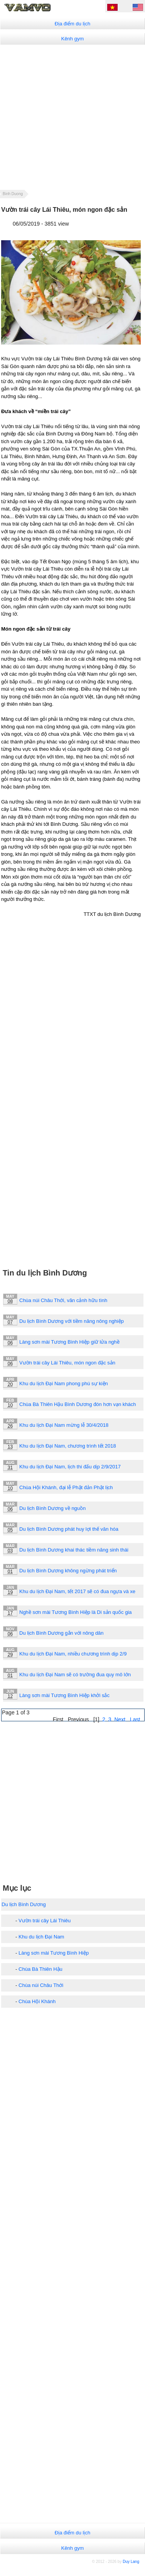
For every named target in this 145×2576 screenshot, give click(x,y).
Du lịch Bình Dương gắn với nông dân (61, 1633)
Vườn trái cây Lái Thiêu (45, 1920)
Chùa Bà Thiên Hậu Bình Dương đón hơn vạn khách (77, 1404)
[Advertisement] (72, 117)
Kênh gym (72, 39)
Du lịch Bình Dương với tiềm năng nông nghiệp (71, 1321)
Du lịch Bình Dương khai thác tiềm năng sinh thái (73, 1550)
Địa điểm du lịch (72, 24)
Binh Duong (13, 194)
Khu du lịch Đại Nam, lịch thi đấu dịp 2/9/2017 (70, 1467)
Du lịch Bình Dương (24, 1904)
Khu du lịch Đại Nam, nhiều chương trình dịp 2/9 (72, 1654)
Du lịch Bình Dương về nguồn (52, 1508)
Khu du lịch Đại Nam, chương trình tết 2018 (67, 1446)
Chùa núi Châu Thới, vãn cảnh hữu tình (63, 1300)
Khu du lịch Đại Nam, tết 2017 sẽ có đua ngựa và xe (77, 1591)
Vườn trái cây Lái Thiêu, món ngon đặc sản (67, 1363)
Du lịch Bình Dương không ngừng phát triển (68, 1570)
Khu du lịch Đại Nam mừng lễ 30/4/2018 (63, 1425)
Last (135, 1719)
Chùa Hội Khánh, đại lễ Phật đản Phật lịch (66, 1487)
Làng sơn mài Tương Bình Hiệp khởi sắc (64, 1695)
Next (119, 1719)
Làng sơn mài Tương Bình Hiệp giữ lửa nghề (69, 1342)
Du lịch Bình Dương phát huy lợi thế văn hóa (68, 1529)
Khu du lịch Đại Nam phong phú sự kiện (63, 1383)
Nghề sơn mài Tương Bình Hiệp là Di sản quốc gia (75, 1612)
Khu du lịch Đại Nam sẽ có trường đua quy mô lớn (75, 1674)
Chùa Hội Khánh (37, 2001)
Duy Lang (131, 2561)
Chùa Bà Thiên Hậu (40, 1969)
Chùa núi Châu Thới (41, 1985)
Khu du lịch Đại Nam (41, 1937)
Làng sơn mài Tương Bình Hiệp (54, 1953)
